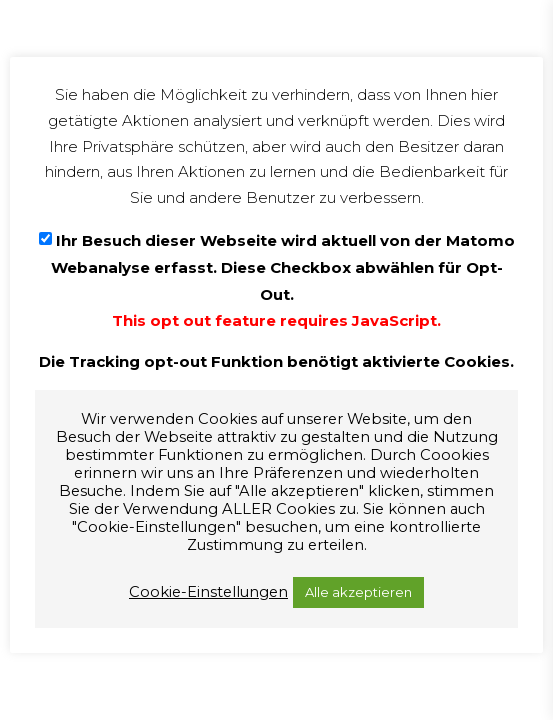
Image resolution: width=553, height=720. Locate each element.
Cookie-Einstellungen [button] (208, 592)
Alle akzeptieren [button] (358, 592)
